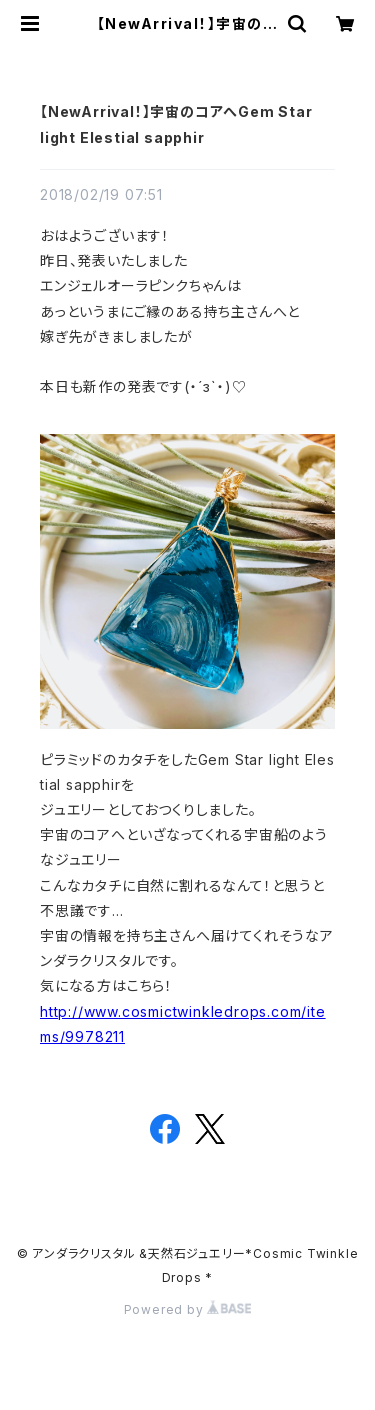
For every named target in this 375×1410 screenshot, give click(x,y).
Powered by (188, 1309)
